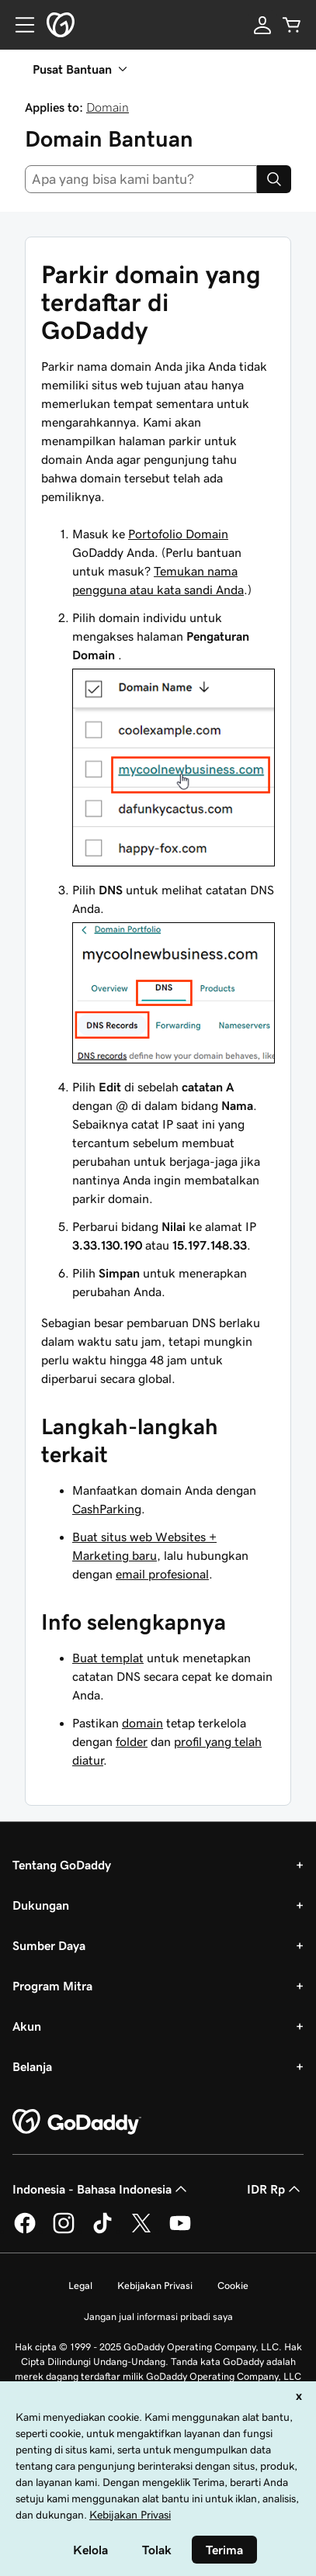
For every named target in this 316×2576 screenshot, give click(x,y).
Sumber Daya (48, 1945)
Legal (80, 2285)
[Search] (274, 179)
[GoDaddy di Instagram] (63, 2231)
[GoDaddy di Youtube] (180, 2231)
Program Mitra (52, 1986)
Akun (26, 2026)
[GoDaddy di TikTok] (102, 2231)
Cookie (232, 2285)
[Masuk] (262, 25)
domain (142, 1723)
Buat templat (108, 1657)
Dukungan (40, 1905)
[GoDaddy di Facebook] (24, 2231)
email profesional (162, 1574)
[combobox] (141, 179)
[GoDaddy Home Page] (76, 2122)
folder (132, 1741)
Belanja (32, 2066)
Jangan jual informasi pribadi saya (158, 2316)
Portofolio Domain (178, 533)
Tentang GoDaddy (61, 1865)
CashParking (106, 1508)
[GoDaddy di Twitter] (141, 2231)
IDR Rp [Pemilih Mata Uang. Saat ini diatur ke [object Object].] (275, 2189)
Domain (107, 107)
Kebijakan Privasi (155, 2285)
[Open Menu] (18, 25)
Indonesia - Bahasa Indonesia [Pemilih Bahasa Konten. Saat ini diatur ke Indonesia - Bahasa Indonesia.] (101, 2189)
